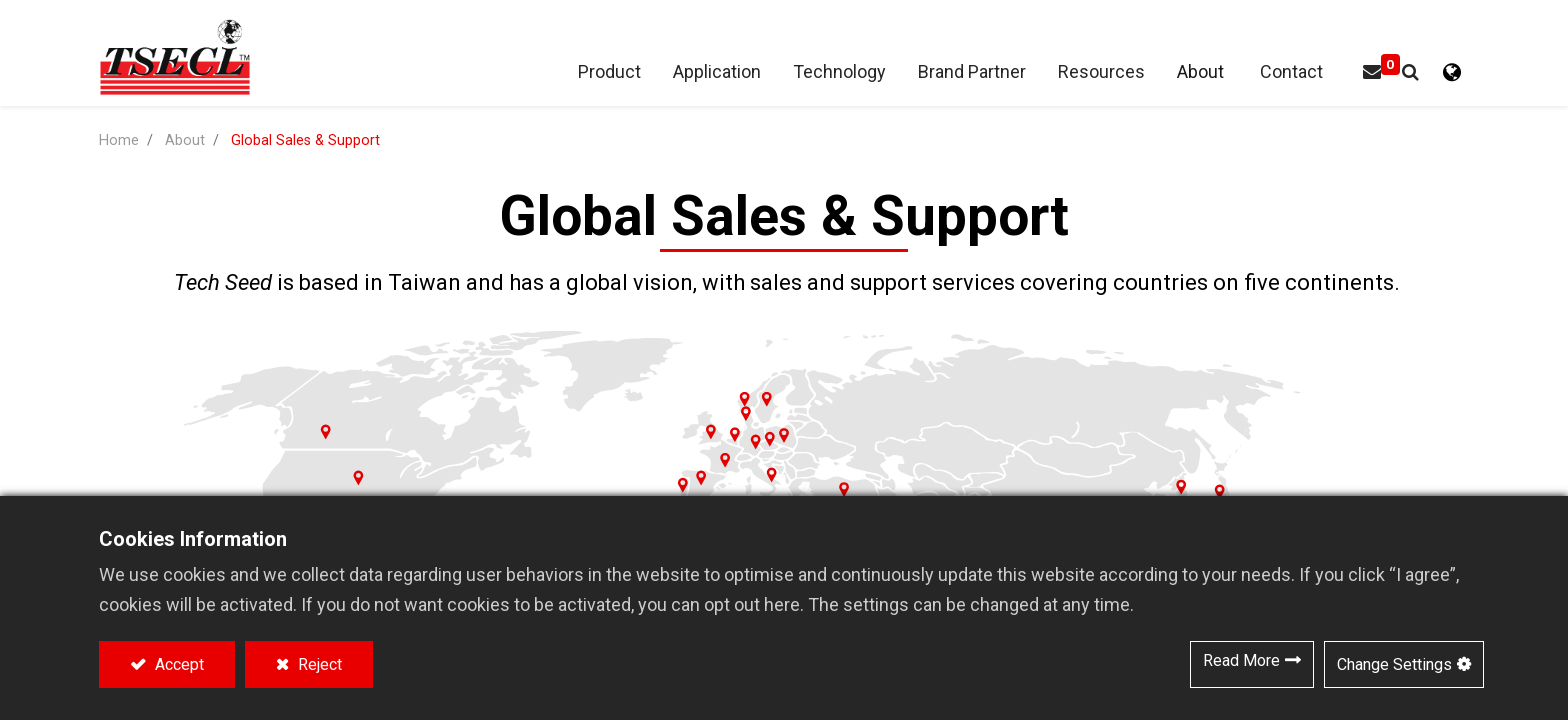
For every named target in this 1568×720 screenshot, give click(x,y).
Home (119, 140)
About (185, 140)
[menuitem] (972, 72)
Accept (177, 664)
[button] (1410, 72)
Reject (318, 664)
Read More (1241, 660)
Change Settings (1394, 664)
